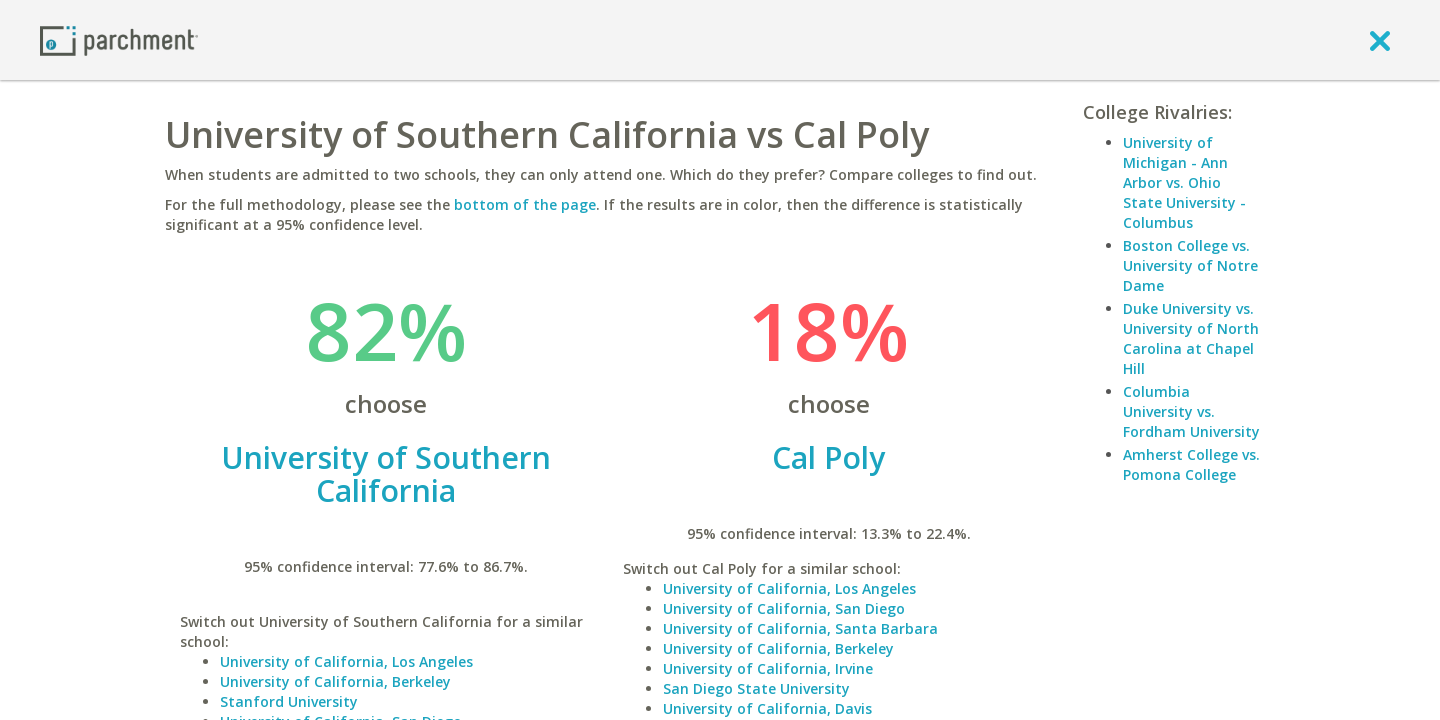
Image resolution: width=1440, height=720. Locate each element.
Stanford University (289, 701)
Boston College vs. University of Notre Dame (1190, 265)
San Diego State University (756, 688)
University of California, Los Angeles (346, 661)
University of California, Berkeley (335, 681)
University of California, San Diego (784, 608)
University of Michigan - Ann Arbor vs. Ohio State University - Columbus (1184, 182)
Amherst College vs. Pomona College (1191, 464)
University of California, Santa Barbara (800, 628)
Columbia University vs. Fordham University (1191, 411)
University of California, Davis (767, 708)
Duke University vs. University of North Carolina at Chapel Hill (1191, 338)
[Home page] (119, 39)
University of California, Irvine (768, 668)
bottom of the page (525, 204)
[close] (1380, 40)
